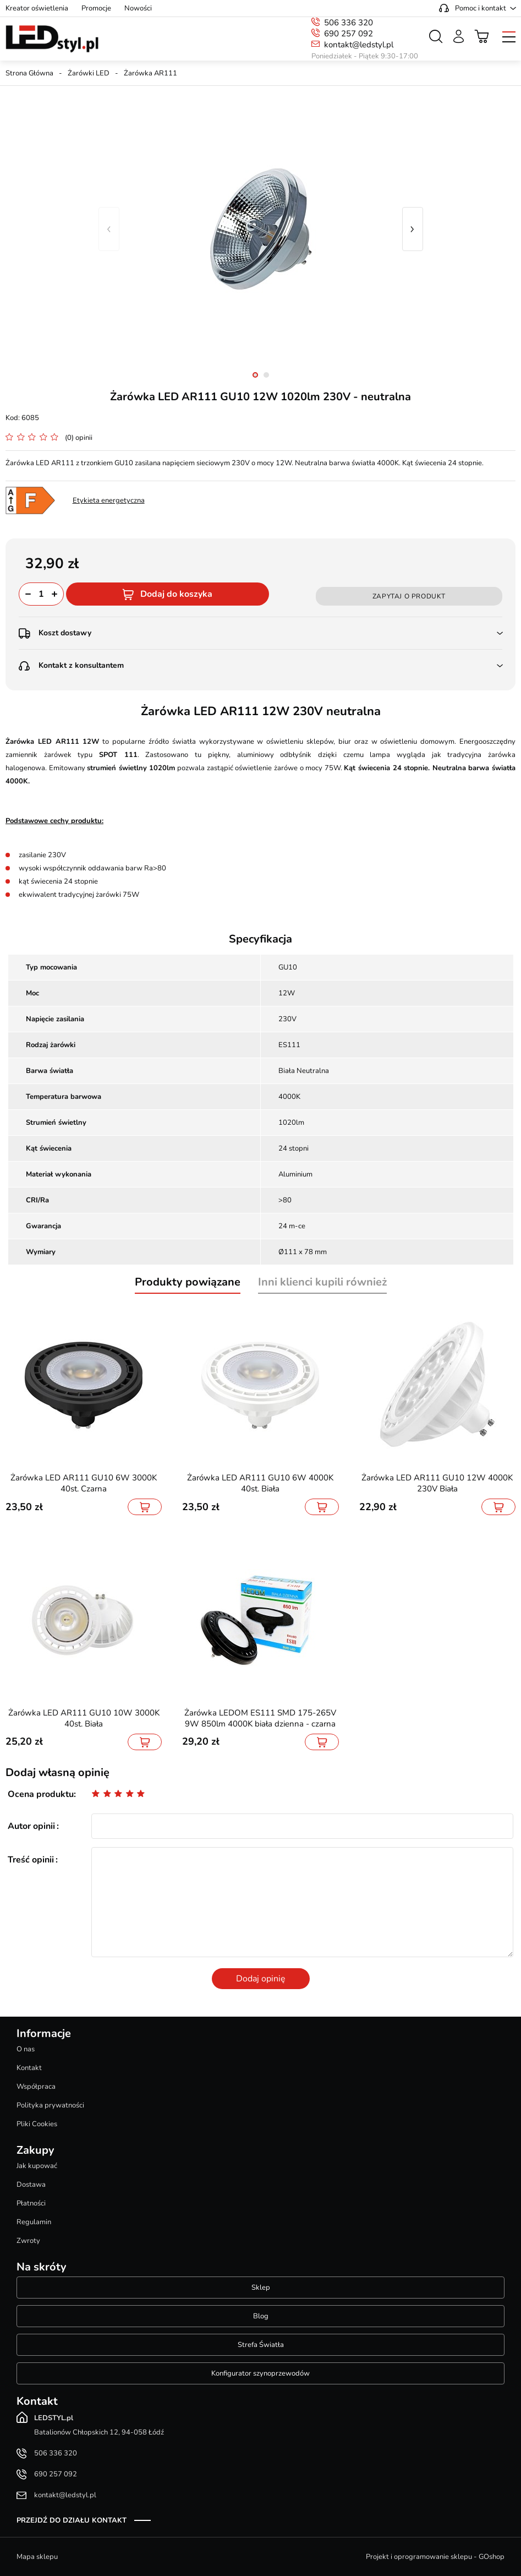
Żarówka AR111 (150, 73)
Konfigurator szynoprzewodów (260, 2373)
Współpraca (36, 2087)
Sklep (260, 2287)
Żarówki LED (88, 73)
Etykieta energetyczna (109, 500)
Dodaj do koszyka (176, 594)
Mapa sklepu (37, 2557)
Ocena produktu (41, 1794)
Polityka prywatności (50, 2105)
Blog (260, 2316)
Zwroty (28, 2241)
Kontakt (29, 2068)
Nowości (138, 8)
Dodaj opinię (261, 1979)
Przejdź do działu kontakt (72, 2520)
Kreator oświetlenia (37, 8)
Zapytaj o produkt (409, 596)
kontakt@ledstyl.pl (358, 44)
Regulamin (34, 2222)
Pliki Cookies (37, 2124)
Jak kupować (37, 2166)
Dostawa (31, 2185)
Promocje (96, 8)
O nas (26, 2049)
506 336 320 (348, 22)
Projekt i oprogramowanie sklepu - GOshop (435, 2557)
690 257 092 (348, 33)
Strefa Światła (261, 2345)
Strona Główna (29, 73)
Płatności (31, 2203)
